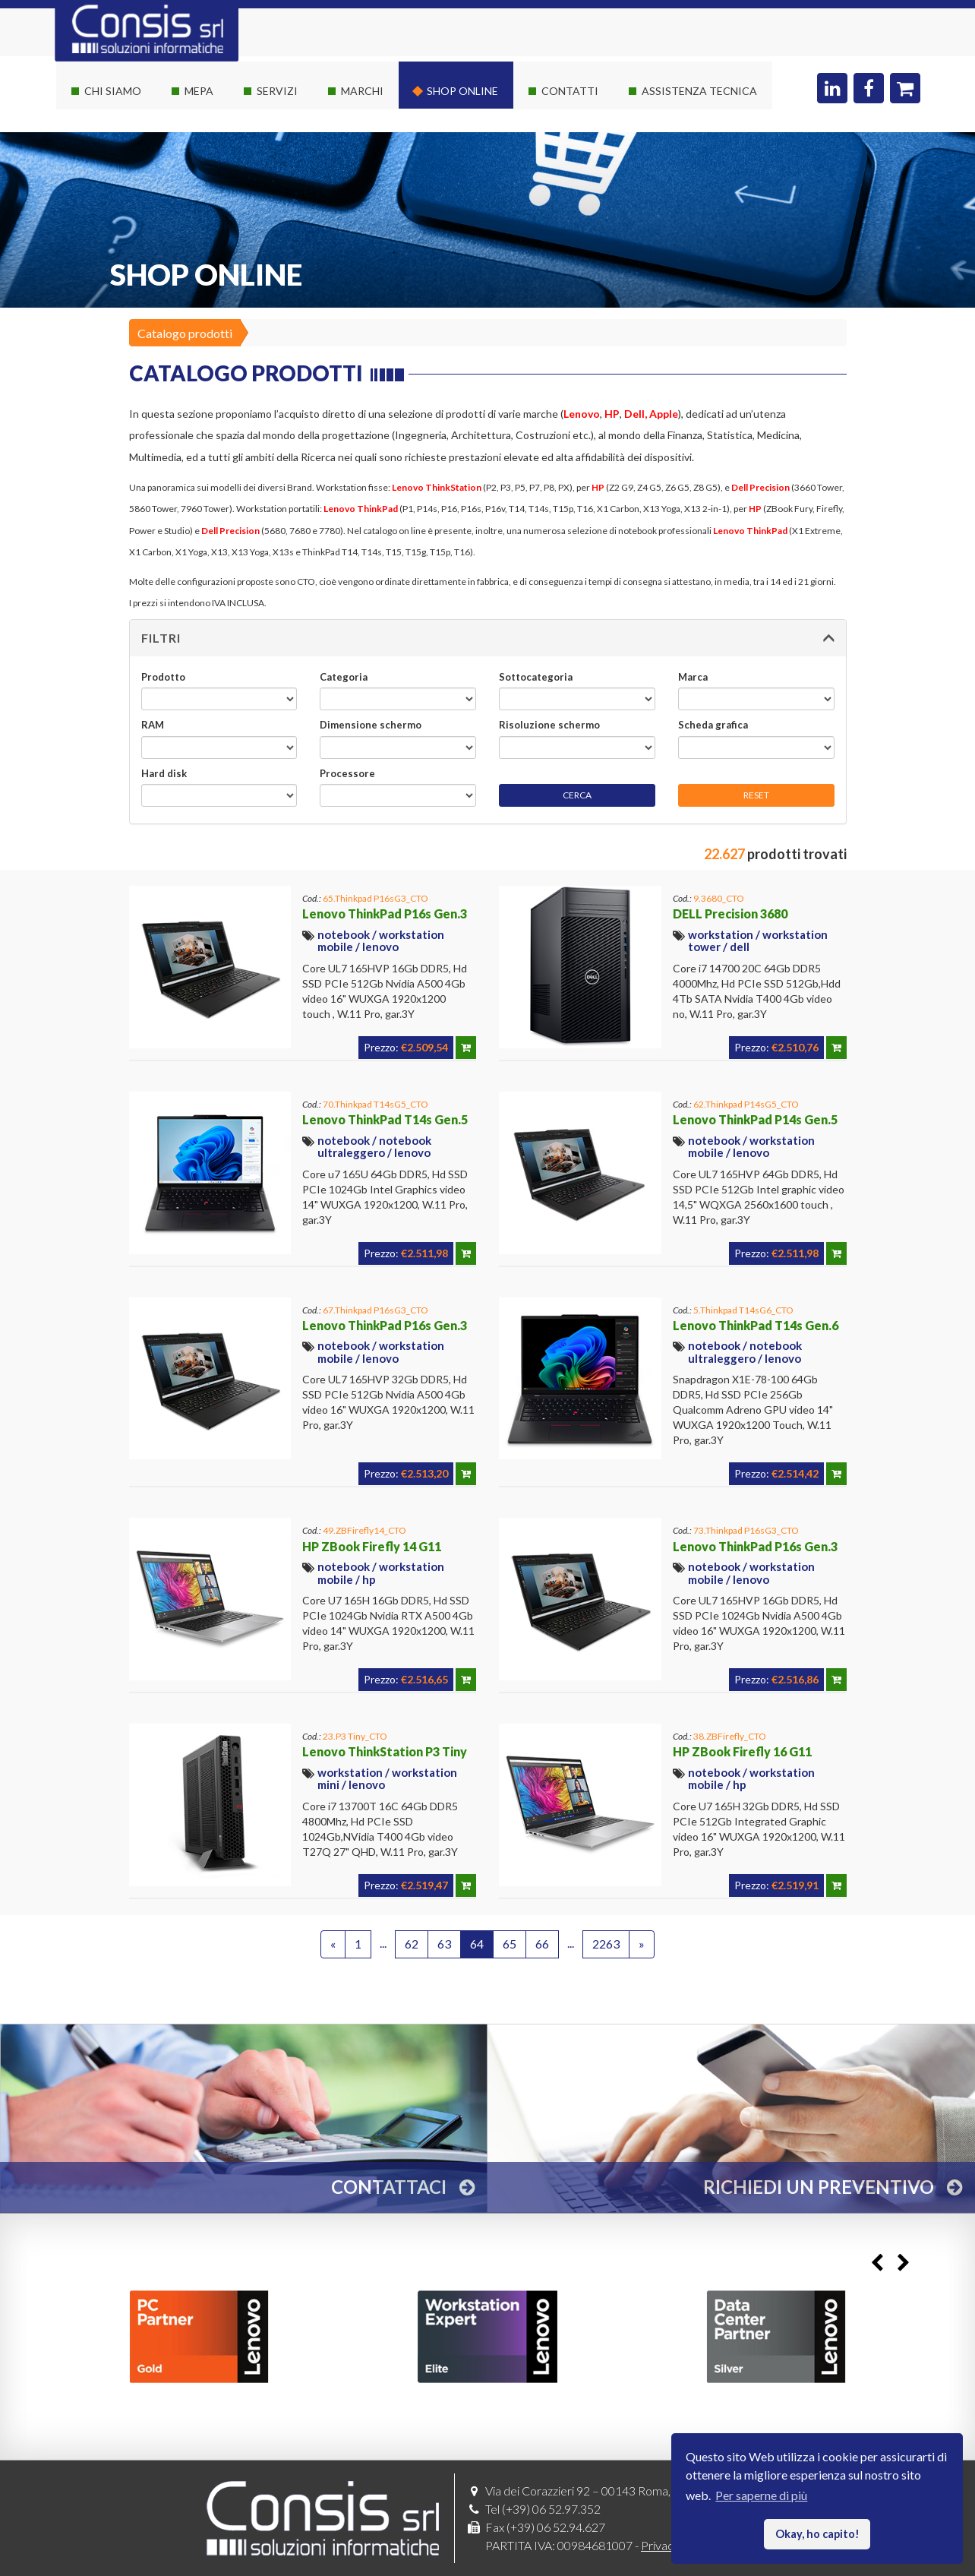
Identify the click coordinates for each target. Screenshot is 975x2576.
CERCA (577, 795)
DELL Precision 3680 (730, 913)
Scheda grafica (713, 725)
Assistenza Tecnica (699, 90)
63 (444, 1943)
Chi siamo (112, 90)
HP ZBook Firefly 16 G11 (742, 1751)
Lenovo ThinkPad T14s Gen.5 (385, 1119)
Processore (347, 773)
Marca (693, 677)
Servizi (277, 90)
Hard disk (164, 773)
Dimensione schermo (370, 725)
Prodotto (163, 677)
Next (903, 2262)
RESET (756, 795)
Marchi (362, 90)
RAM (152, 725)
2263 (606, 1943)
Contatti (569, 90)
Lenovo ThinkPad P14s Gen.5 (755, 1119)
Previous (876, 2262)
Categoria (344, 677)
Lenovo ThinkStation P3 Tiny (384, 1751)
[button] (488, 638)
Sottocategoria (536, 677)
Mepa (199, 90)
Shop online (462, 90)
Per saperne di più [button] (761, 2495)
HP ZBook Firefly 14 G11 (371, 1546)
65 (509, 1943)
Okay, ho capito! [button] (817, 2533)
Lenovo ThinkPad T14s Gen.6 (755, 1325)
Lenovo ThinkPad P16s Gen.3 (384, 913)
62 (411, 1943)
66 (542, 1943)
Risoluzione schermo (549, 725)
